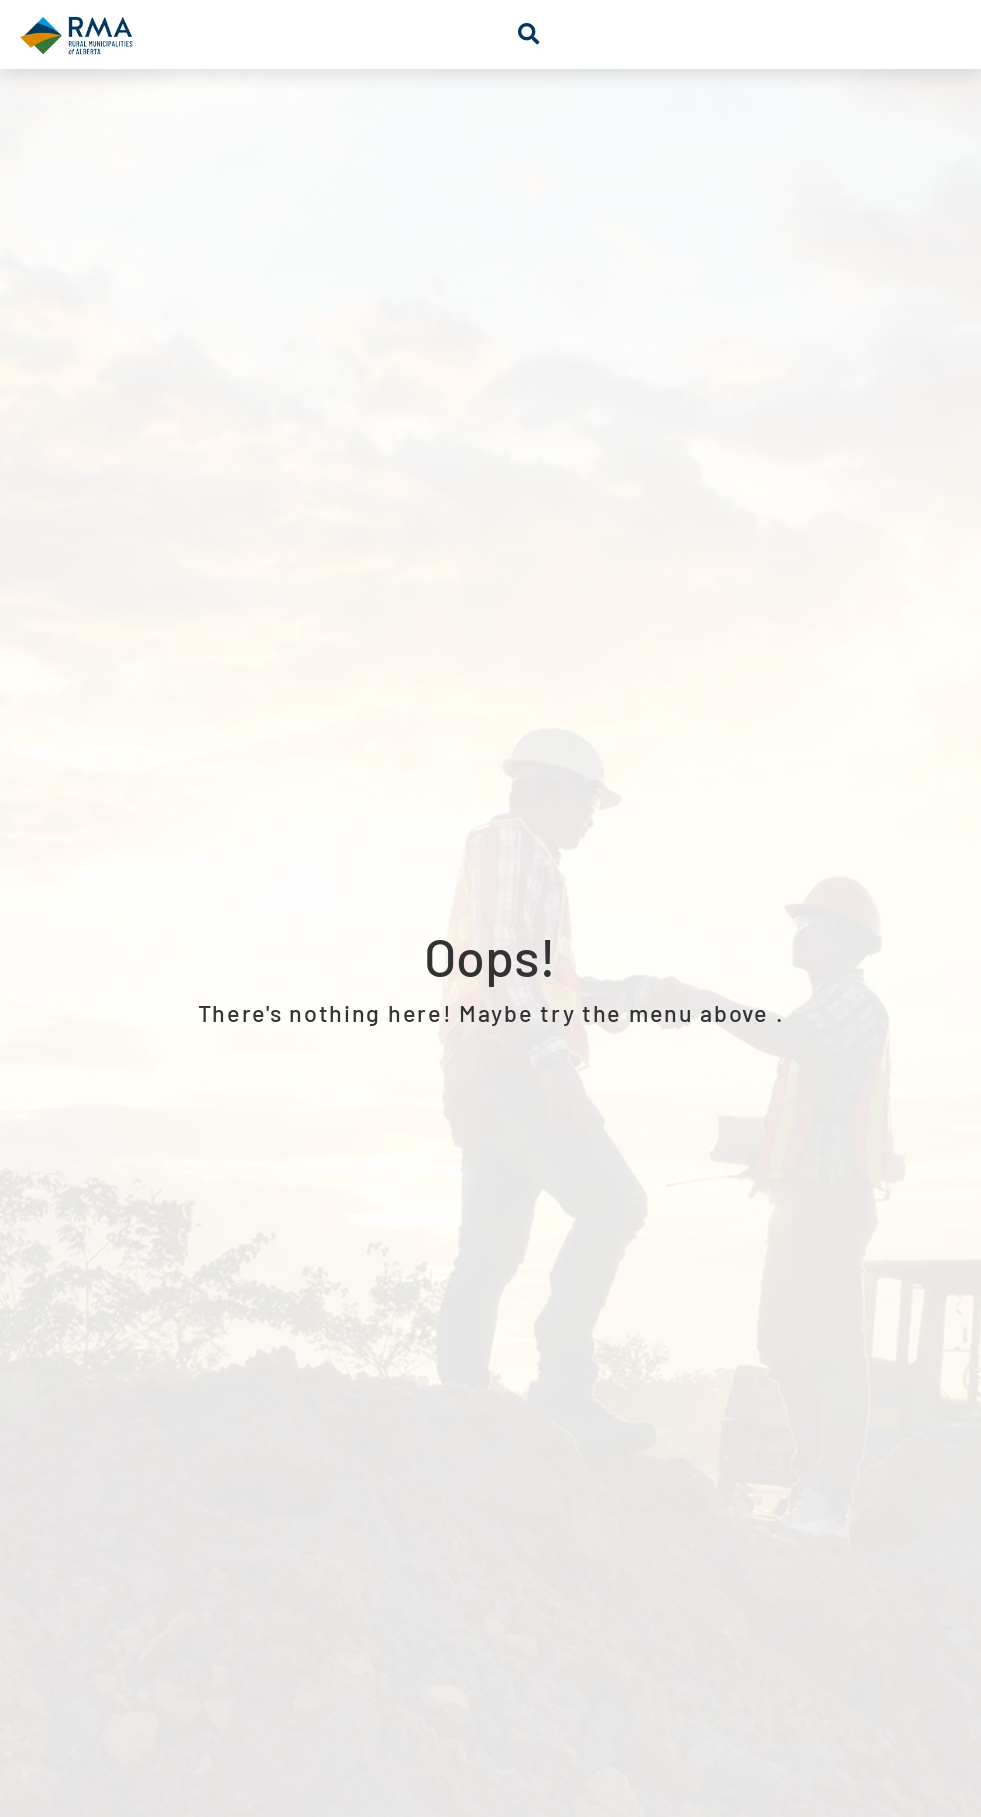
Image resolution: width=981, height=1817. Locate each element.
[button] (528, 34)
